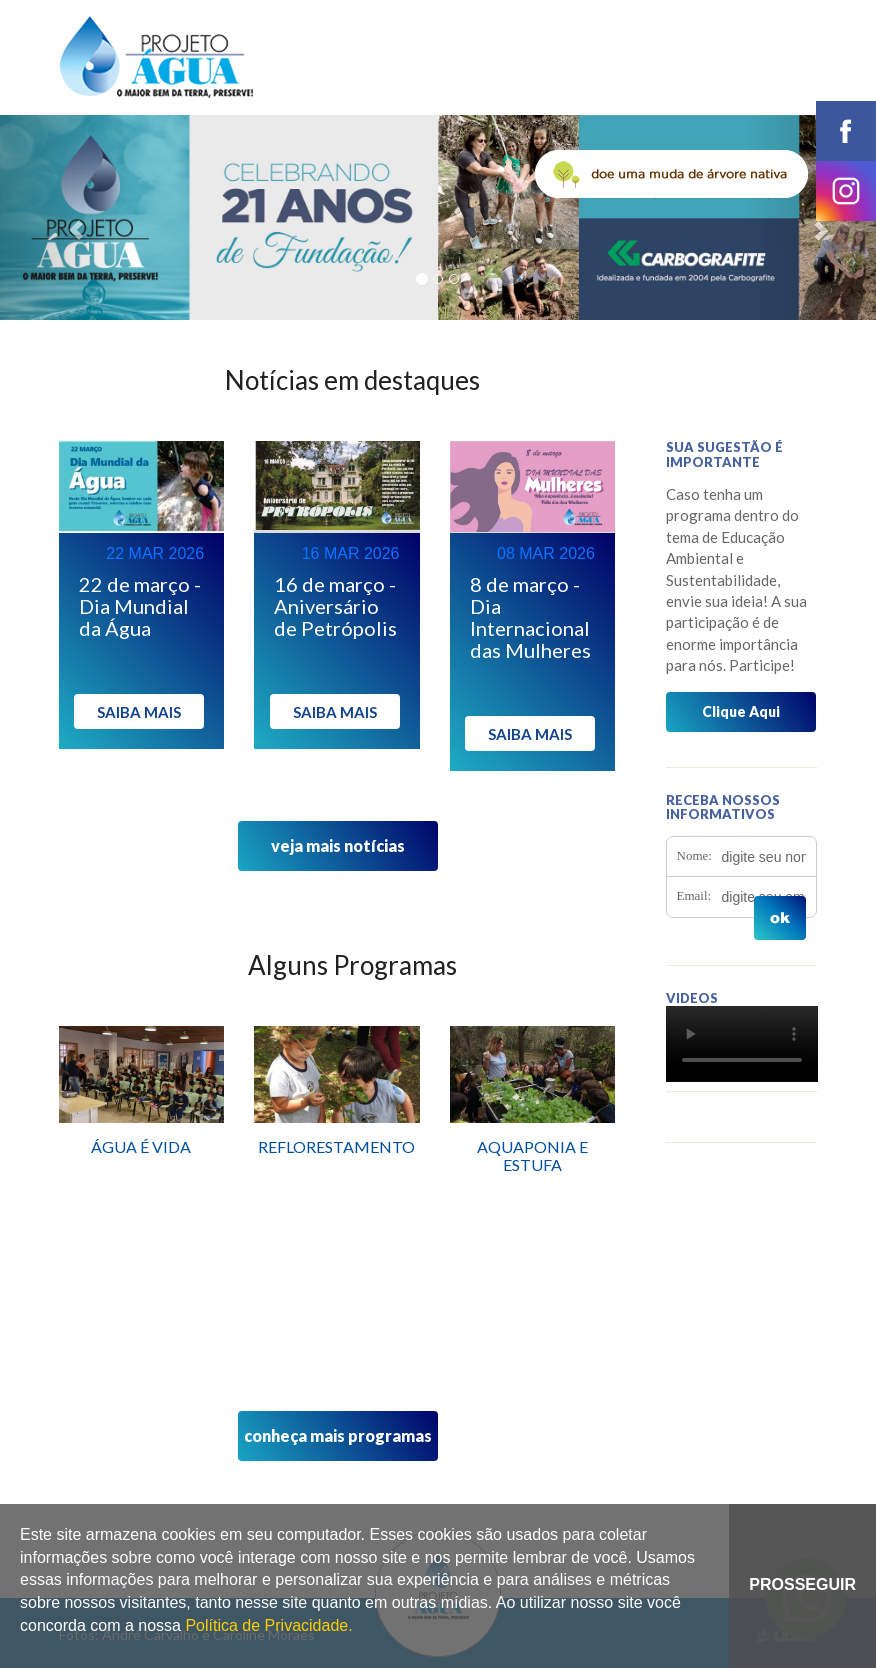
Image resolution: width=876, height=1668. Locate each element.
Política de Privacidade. (268, 1625)
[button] (65, 217)
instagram (846, 191)
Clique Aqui (741, 711)
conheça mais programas (338, 1435)
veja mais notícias (338, 845)
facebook (846, 131)
